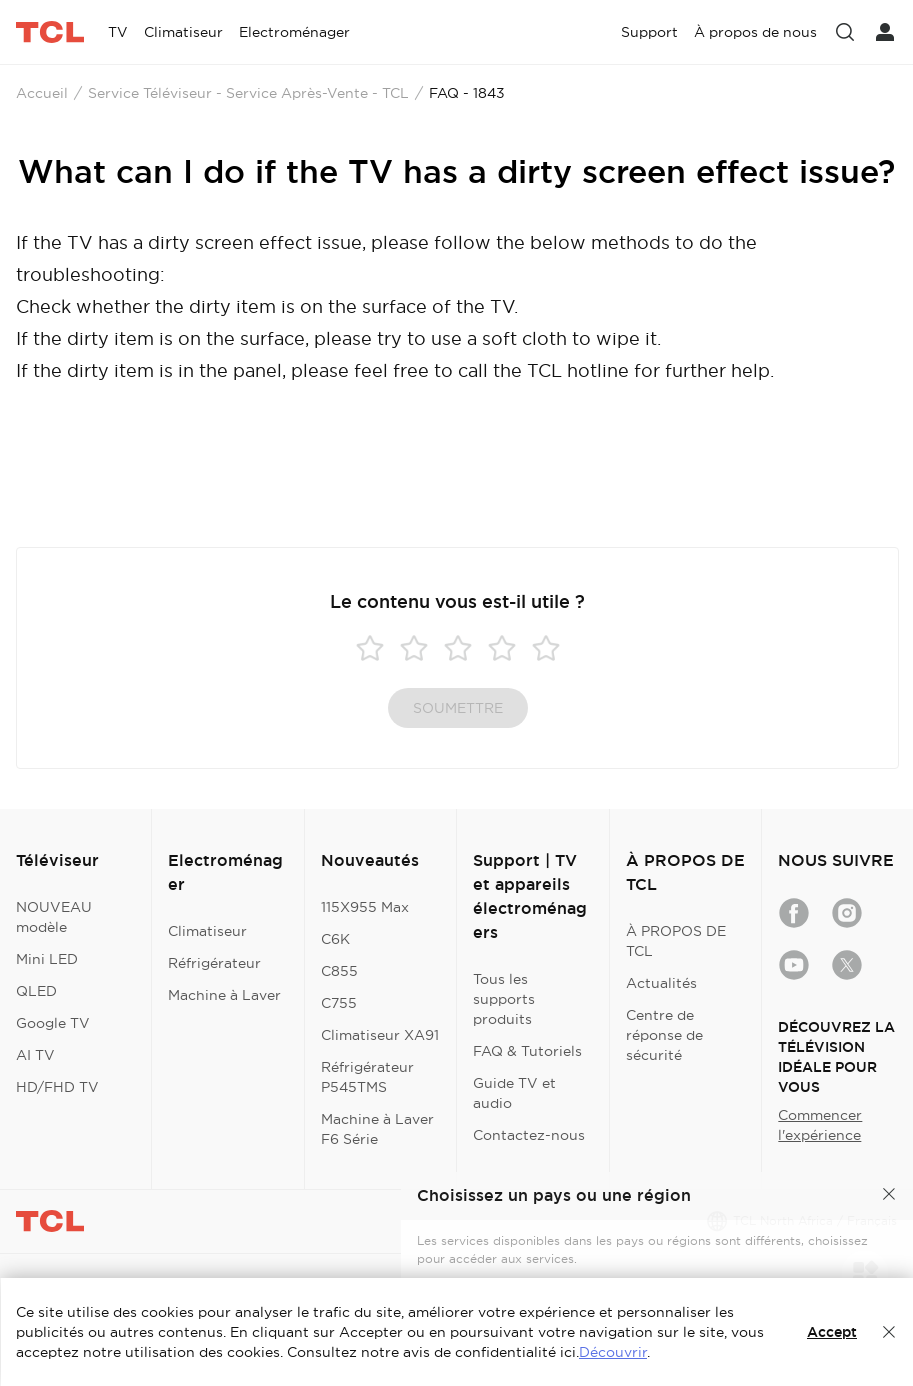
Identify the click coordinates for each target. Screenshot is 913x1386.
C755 (339, 1003)
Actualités (661, 983)
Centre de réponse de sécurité (664, 1035)
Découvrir (613, 1352)
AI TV (35, 1055)
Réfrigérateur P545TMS (367, 1077)
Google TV (53, 1023)
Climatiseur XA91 (380, 1035)
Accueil (42, 93)
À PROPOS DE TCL (676, 941)
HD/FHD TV (57, 1087)
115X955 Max (365, 907)
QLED (36, 991)
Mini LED (47, 959)
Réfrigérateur (214, 963)
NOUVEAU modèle (54, 917)
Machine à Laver (224, 995)
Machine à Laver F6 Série (377, 1129)
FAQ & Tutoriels (527, 1051)
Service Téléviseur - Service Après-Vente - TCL (248, 93)
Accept (832, 1332)
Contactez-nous (529, 1135)
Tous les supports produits (504, 999)
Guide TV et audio (514, 1093)
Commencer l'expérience (820, 1125)
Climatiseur (207, 931)
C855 (339, 971)
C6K (335, 939)
